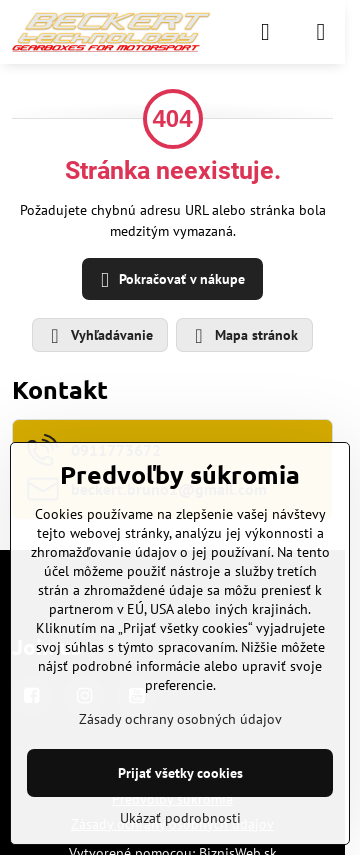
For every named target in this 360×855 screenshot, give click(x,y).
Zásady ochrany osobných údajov (180, 719)
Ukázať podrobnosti (180, 818)
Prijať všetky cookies (180, 773)
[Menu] (321, 32)
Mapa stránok (243, 336)
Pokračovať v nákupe (169, 280)
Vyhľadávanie (99, 336)
